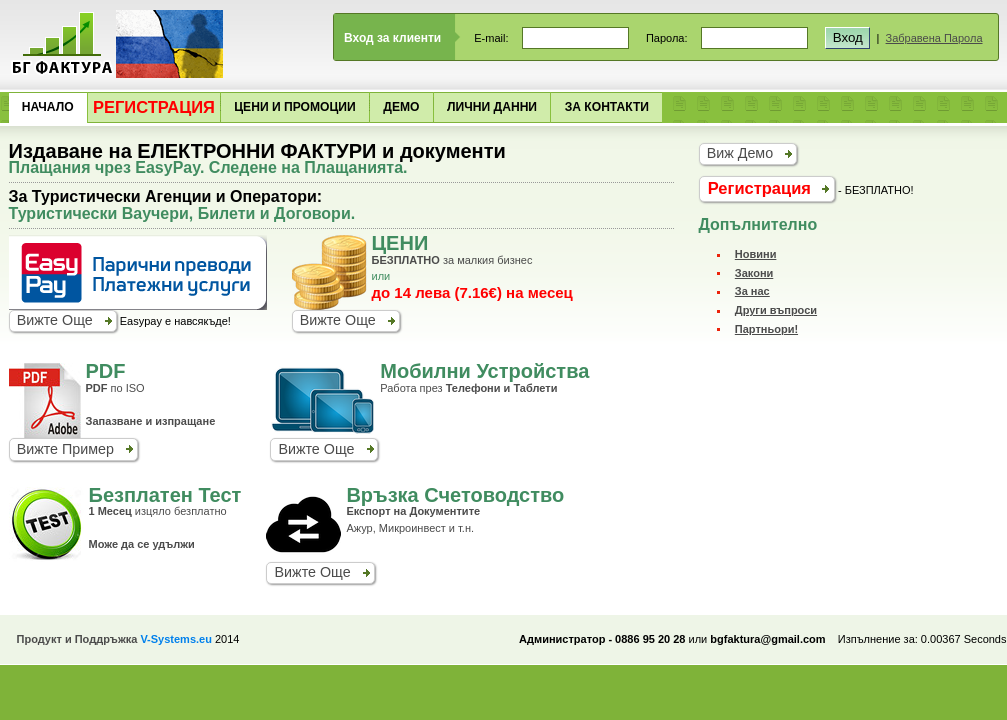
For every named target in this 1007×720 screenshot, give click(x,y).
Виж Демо (740, 153)
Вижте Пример (65, 449)
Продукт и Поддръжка (114, 639)
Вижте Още (55, 320)
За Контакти (607, 107)
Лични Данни (492, 107)
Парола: (667, 38)
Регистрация (154, 107)
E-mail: (491, 38)
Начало (48, 107)
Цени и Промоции (294, 107)
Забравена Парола (934, 38)
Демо (401, 107)
